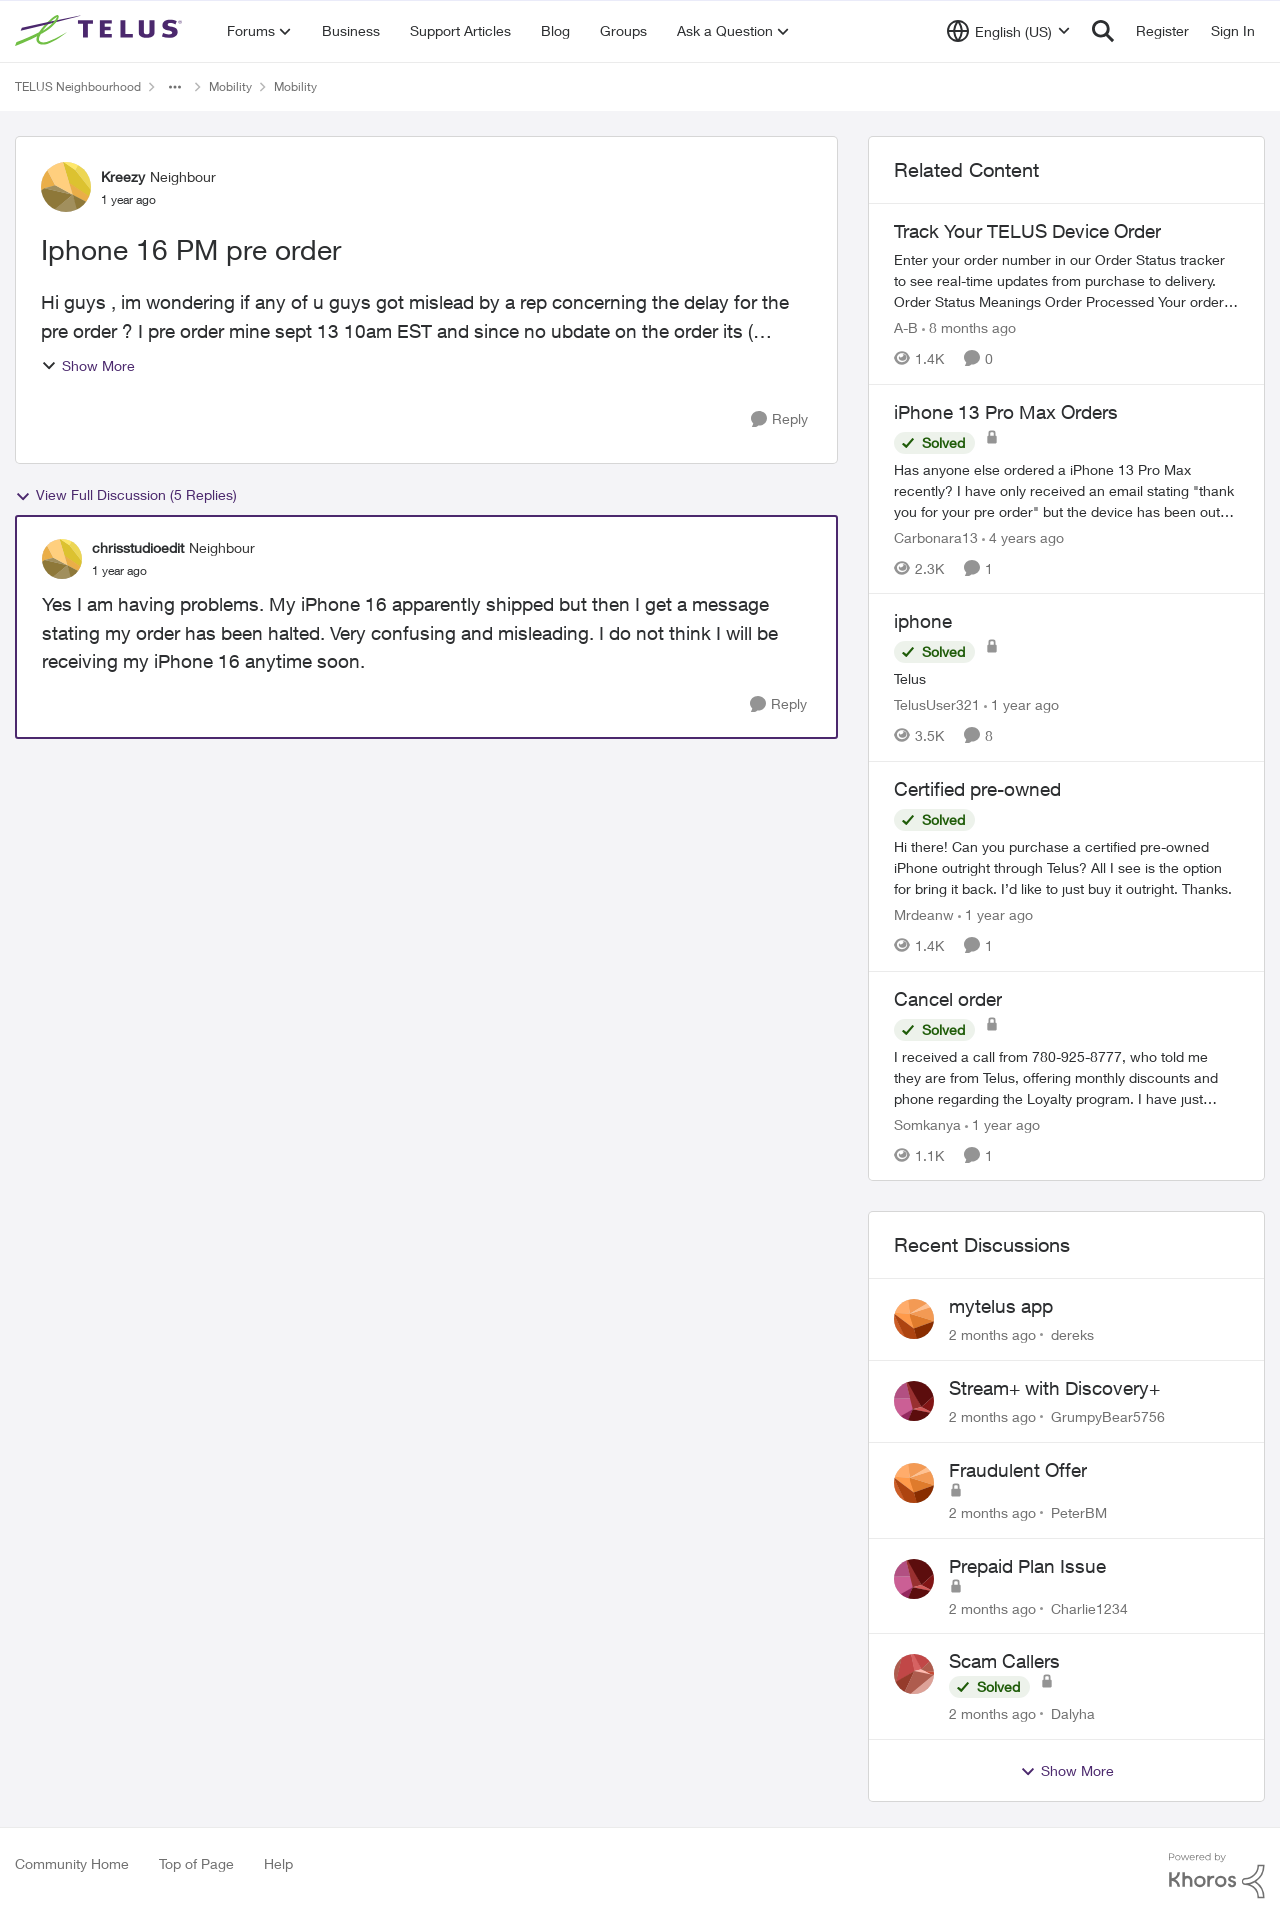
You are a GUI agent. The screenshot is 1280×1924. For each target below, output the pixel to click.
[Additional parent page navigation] (175, 87)
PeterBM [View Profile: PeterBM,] (1079, 1512)
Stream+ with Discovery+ (1054, 1388)
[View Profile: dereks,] (914, 1319)
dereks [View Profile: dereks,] (1072, 1334)
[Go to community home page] (101, 31)
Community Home (72, 1863)
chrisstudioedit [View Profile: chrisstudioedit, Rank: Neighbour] (138, 547)
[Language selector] (1008, 31)
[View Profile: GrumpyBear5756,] (914, 1401)
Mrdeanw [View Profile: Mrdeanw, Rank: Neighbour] (924, 914)
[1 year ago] (1021, 704)
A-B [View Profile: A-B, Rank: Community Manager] (906, 327)
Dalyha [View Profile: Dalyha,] (1073, 1713)
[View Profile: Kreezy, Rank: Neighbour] (66, 187)
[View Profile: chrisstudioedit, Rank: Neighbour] (62, 559)
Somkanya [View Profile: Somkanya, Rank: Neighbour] (927, 1123)
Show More (88, 365)
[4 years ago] (1023, 536)
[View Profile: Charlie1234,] (914, 1579)
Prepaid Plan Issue (1027, 1566)
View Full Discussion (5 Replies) (126, 495)
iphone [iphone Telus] (923, 621)
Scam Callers (1004, 1661)
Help (278, 1863)
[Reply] (779, 419)
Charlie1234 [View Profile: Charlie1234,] (1089, 1607)
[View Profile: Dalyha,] (914, 1674)
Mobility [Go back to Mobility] (230, 86)
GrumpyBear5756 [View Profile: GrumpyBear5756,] (1108, 1416)
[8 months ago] (969, 327)
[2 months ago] (992, 1334)
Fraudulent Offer (1018, 1470)
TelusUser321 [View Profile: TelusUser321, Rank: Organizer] (937, 704)
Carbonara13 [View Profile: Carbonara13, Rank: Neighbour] (936, 536)
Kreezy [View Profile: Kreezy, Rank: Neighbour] (123, 176)
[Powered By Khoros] (1217, 1876)
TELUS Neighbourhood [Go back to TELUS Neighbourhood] (78, 86)
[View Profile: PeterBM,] (914, 1483)
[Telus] (1066, 678)
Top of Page (196, 1863)
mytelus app (1001, 1306)
